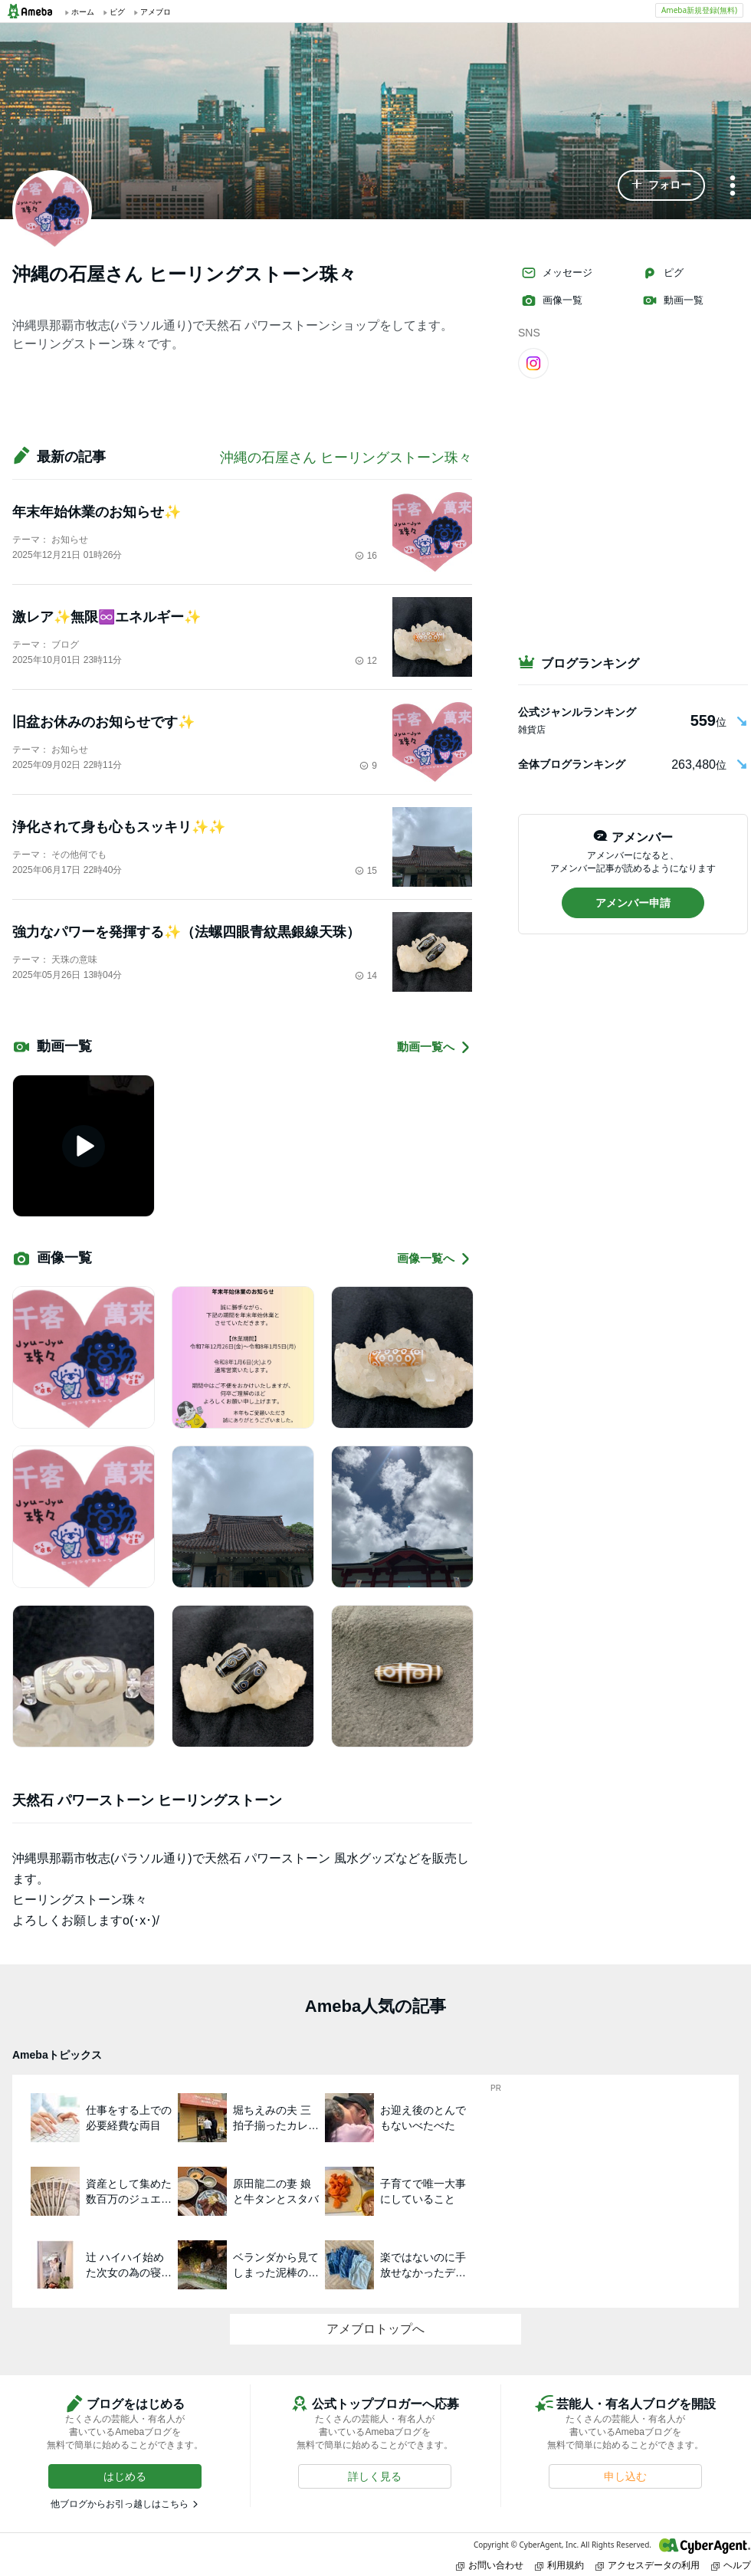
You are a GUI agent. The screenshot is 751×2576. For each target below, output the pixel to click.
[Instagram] (533, 362)
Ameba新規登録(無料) (699, 10)
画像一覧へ (434, 1259)
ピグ (663, 273)
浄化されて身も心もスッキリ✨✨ (118, 827)
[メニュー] (732, 186)
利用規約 (559, 2564)
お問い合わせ (489, 2564)
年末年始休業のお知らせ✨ (96, 512)
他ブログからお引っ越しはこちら (120, 2504)
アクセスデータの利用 (647, 2564)
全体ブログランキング (571, 764)
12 (366, 660)
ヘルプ (731, 2564)
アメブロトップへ (375, 2328)
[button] (661, 185)
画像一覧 (551, 300)
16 (366, 555)
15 (366, 870)
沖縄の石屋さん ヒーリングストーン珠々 (346, 457)
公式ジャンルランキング (577, 712)
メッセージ (556, 273)
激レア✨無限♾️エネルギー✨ (106, 617)
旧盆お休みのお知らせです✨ (103, 722)
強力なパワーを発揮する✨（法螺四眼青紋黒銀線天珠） (186, 932)
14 (366, 975)
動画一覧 (672, 300)
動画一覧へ (434, 1047)
